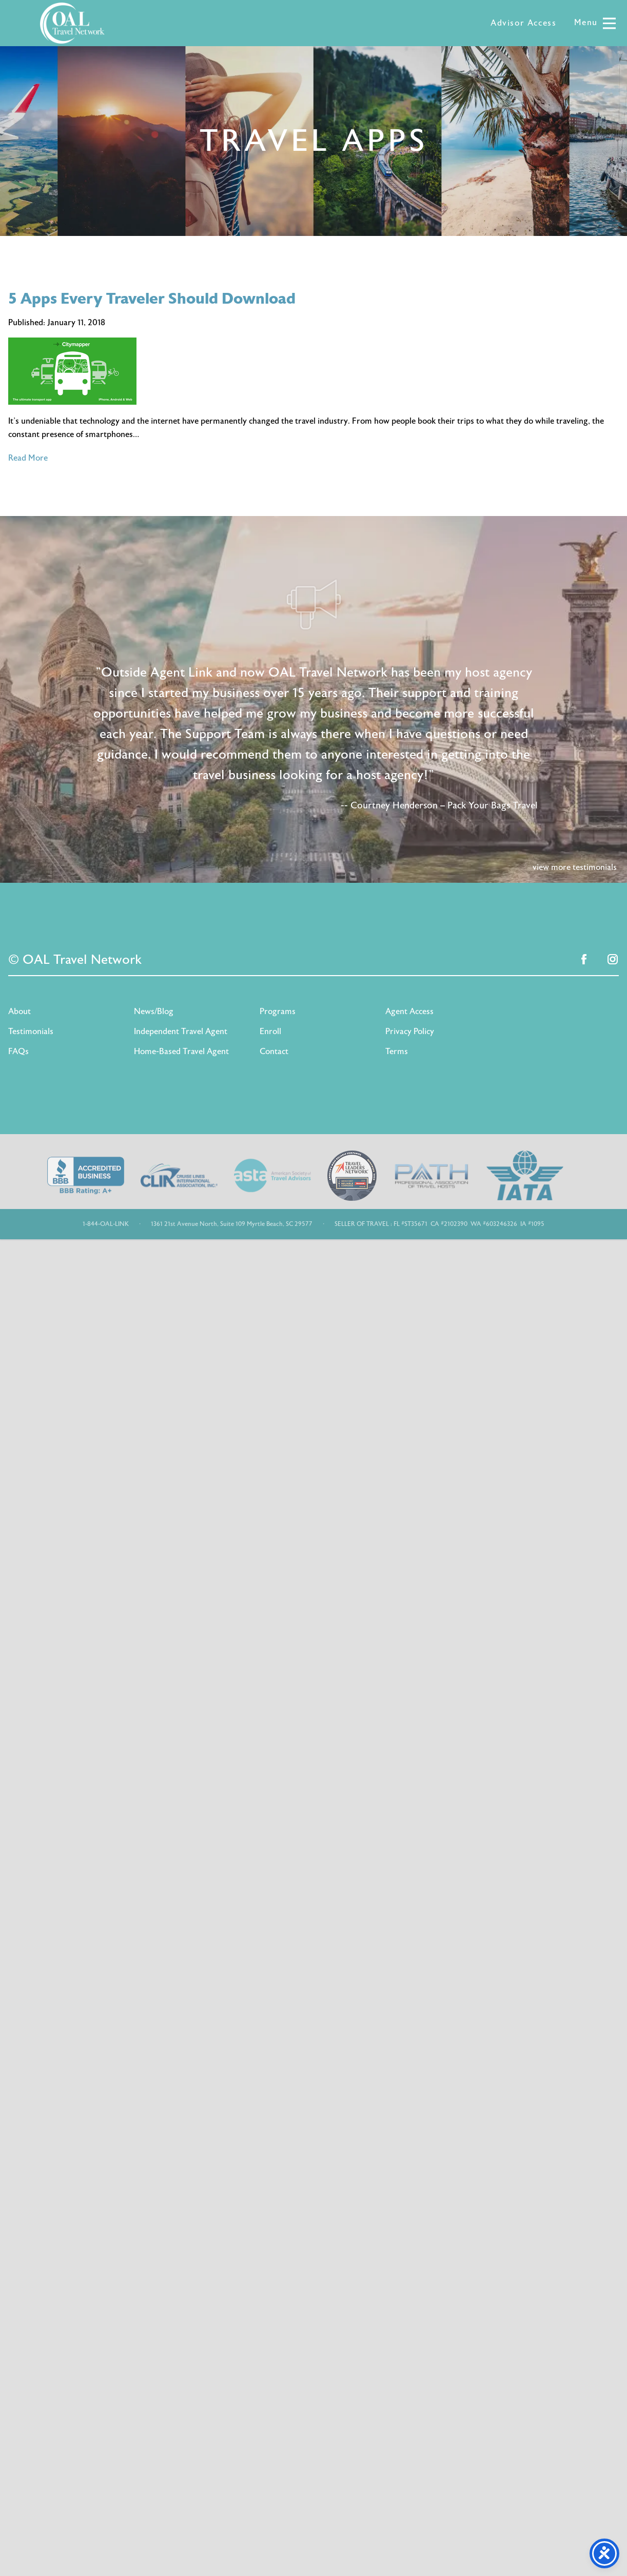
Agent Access (409, 1011)
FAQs (18, 1051)
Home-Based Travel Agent (181, 1051)
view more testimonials (575, 867)
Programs (278, 1011)
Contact (274, 1051)
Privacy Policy (409, 1031)
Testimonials (30, 1031)
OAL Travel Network (72, 23)
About (19, 1011)
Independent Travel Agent (180, 1031)
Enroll (270, 1031)
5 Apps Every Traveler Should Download (152, 298)
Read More (28, 458)
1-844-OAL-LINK (106, 1223)
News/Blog (153, 1011)
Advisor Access (523, 23)
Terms (396, 1051)
